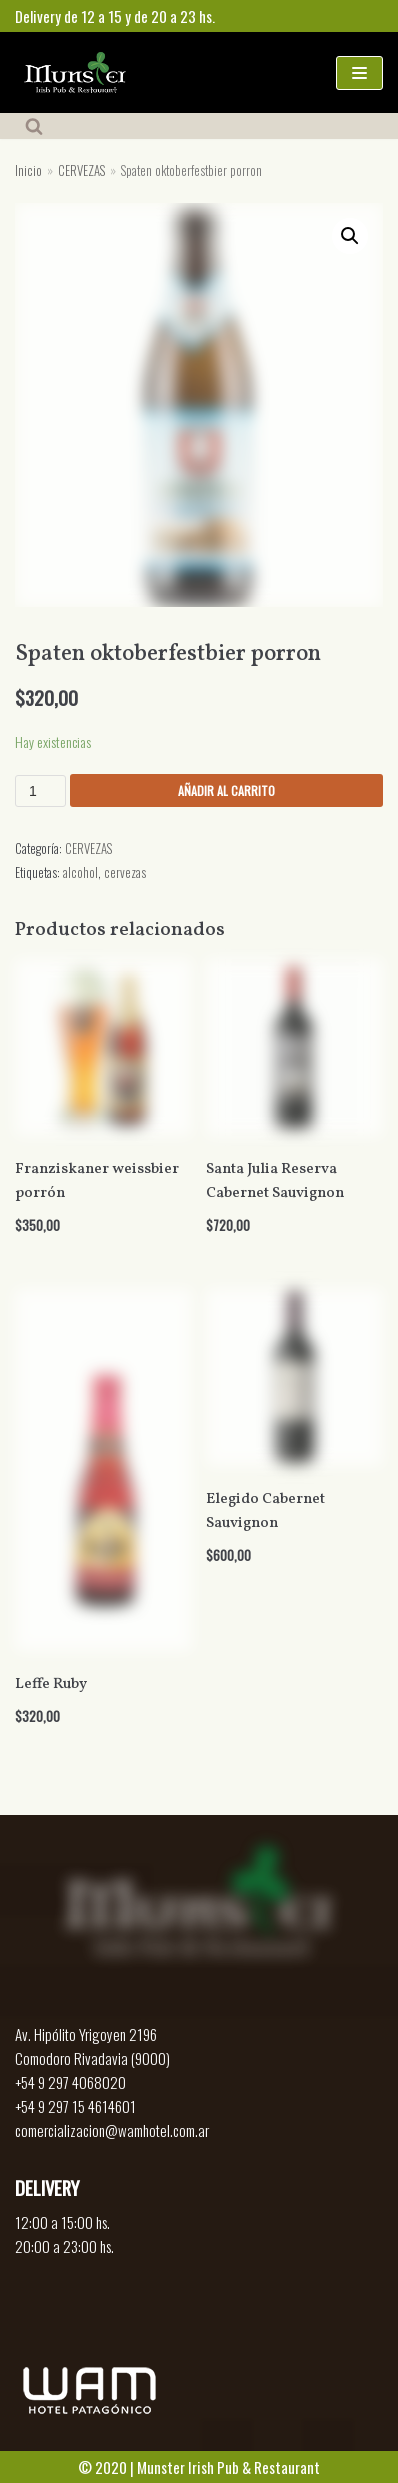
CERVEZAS (81, 170)
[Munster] (75, 72)
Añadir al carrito (226, 790)
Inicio (28, 170)
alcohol (80, 872)
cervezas (125, 872)
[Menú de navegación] (359, 73)
